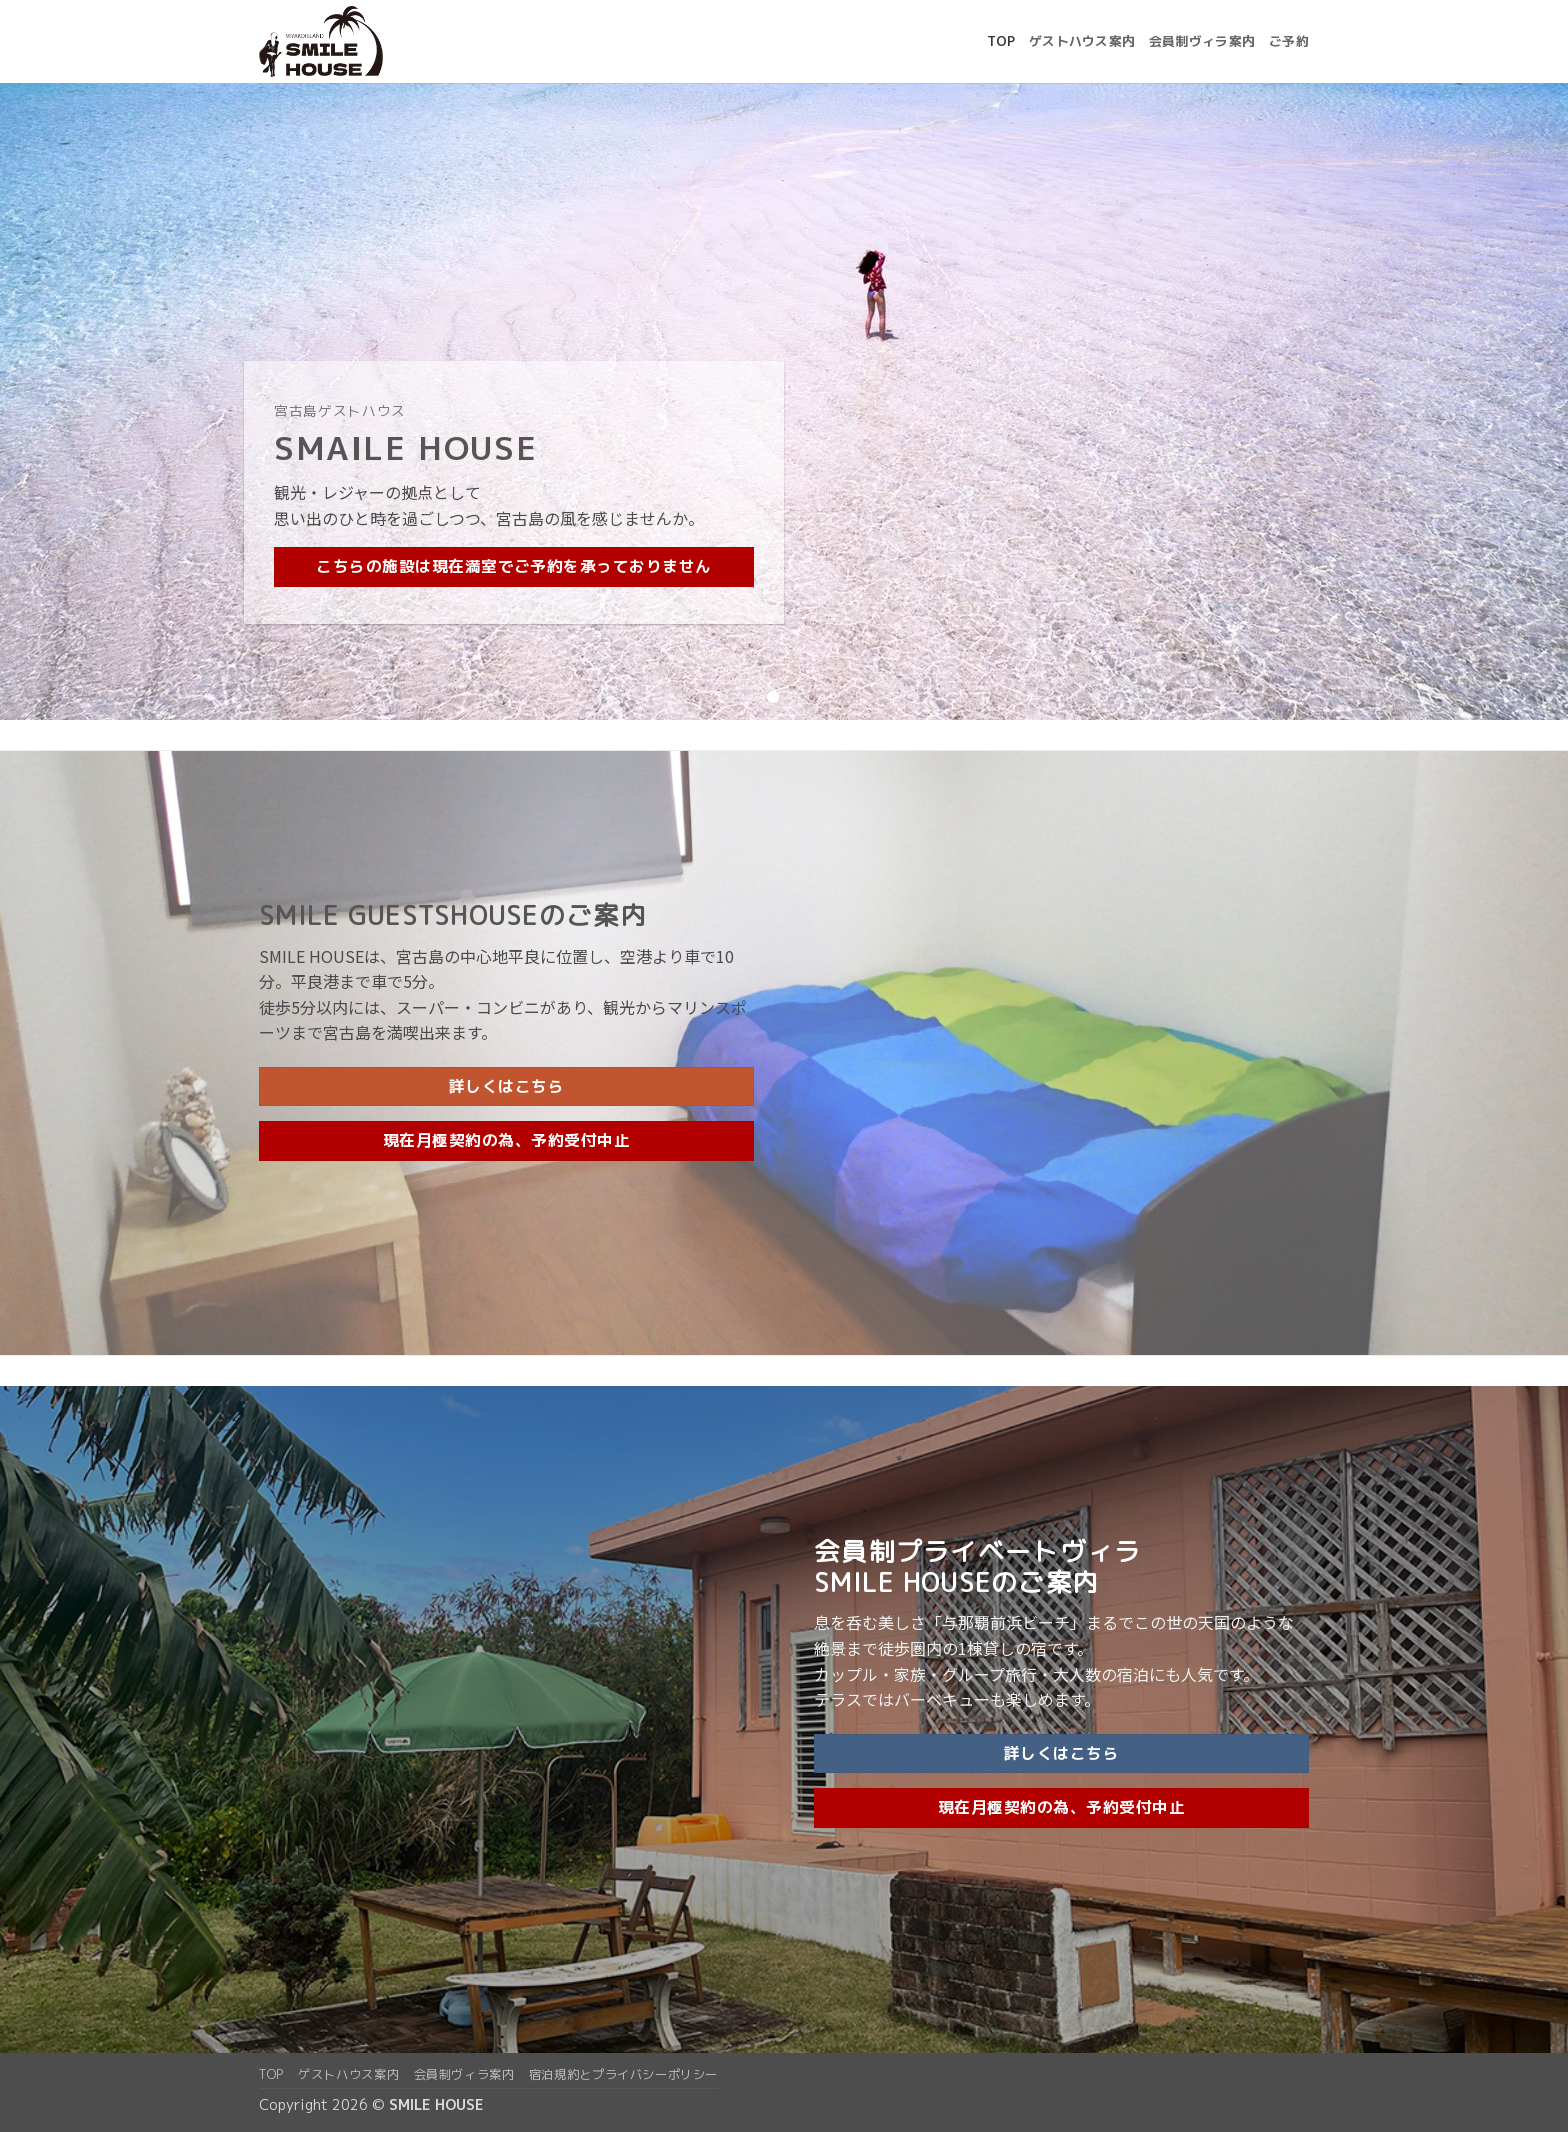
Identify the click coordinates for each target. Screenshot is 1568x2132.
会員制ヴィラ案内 (1202, 41)
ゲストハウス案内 (1082, 41)
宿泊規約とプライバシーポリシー (623, 2074)
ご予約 (1289, 41)
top (1001, 41)
